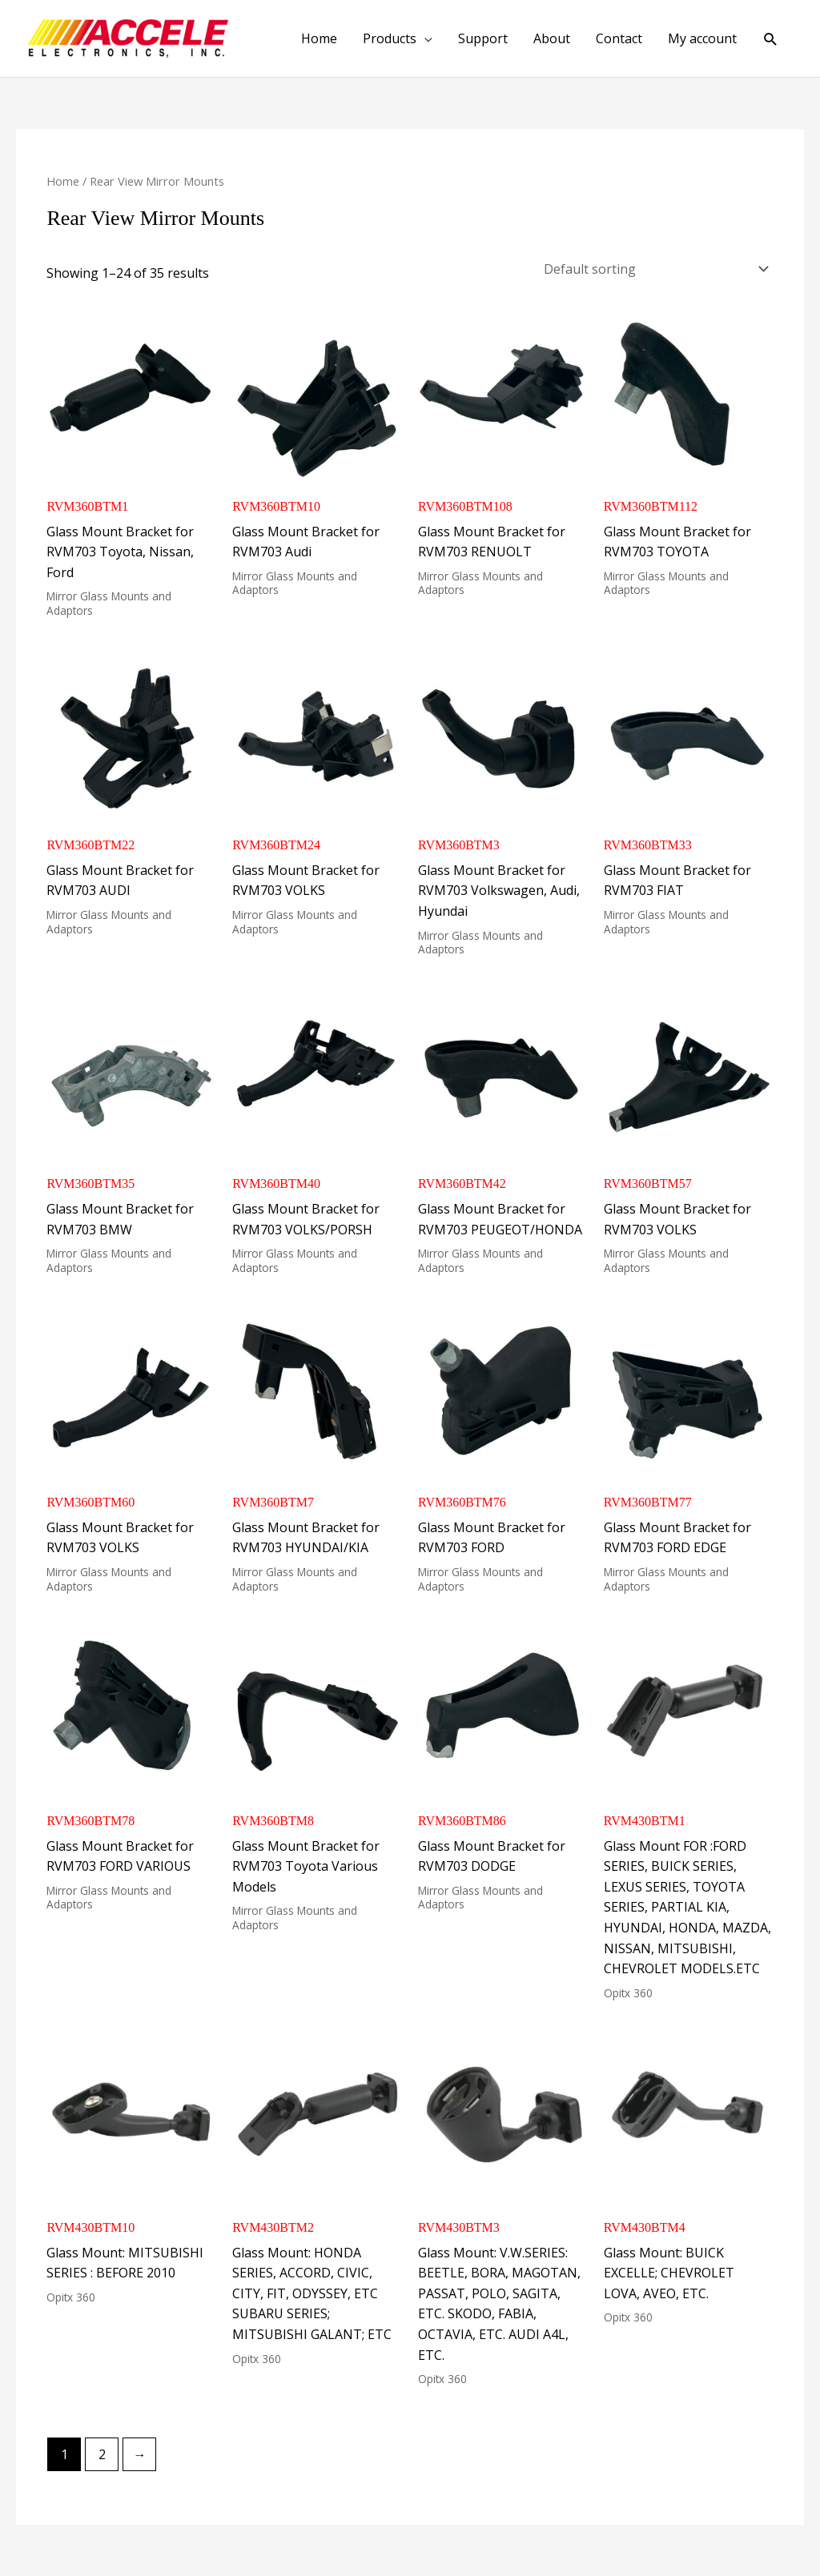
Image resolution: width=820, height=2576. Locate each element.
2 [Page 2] (102, 2454)
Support (483, 38)
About (551, 38)
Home (319, 38)
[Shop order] (653, 269)
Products (389, 38)
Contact (619, 38)
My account (702, 38)
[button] (770, 38)
